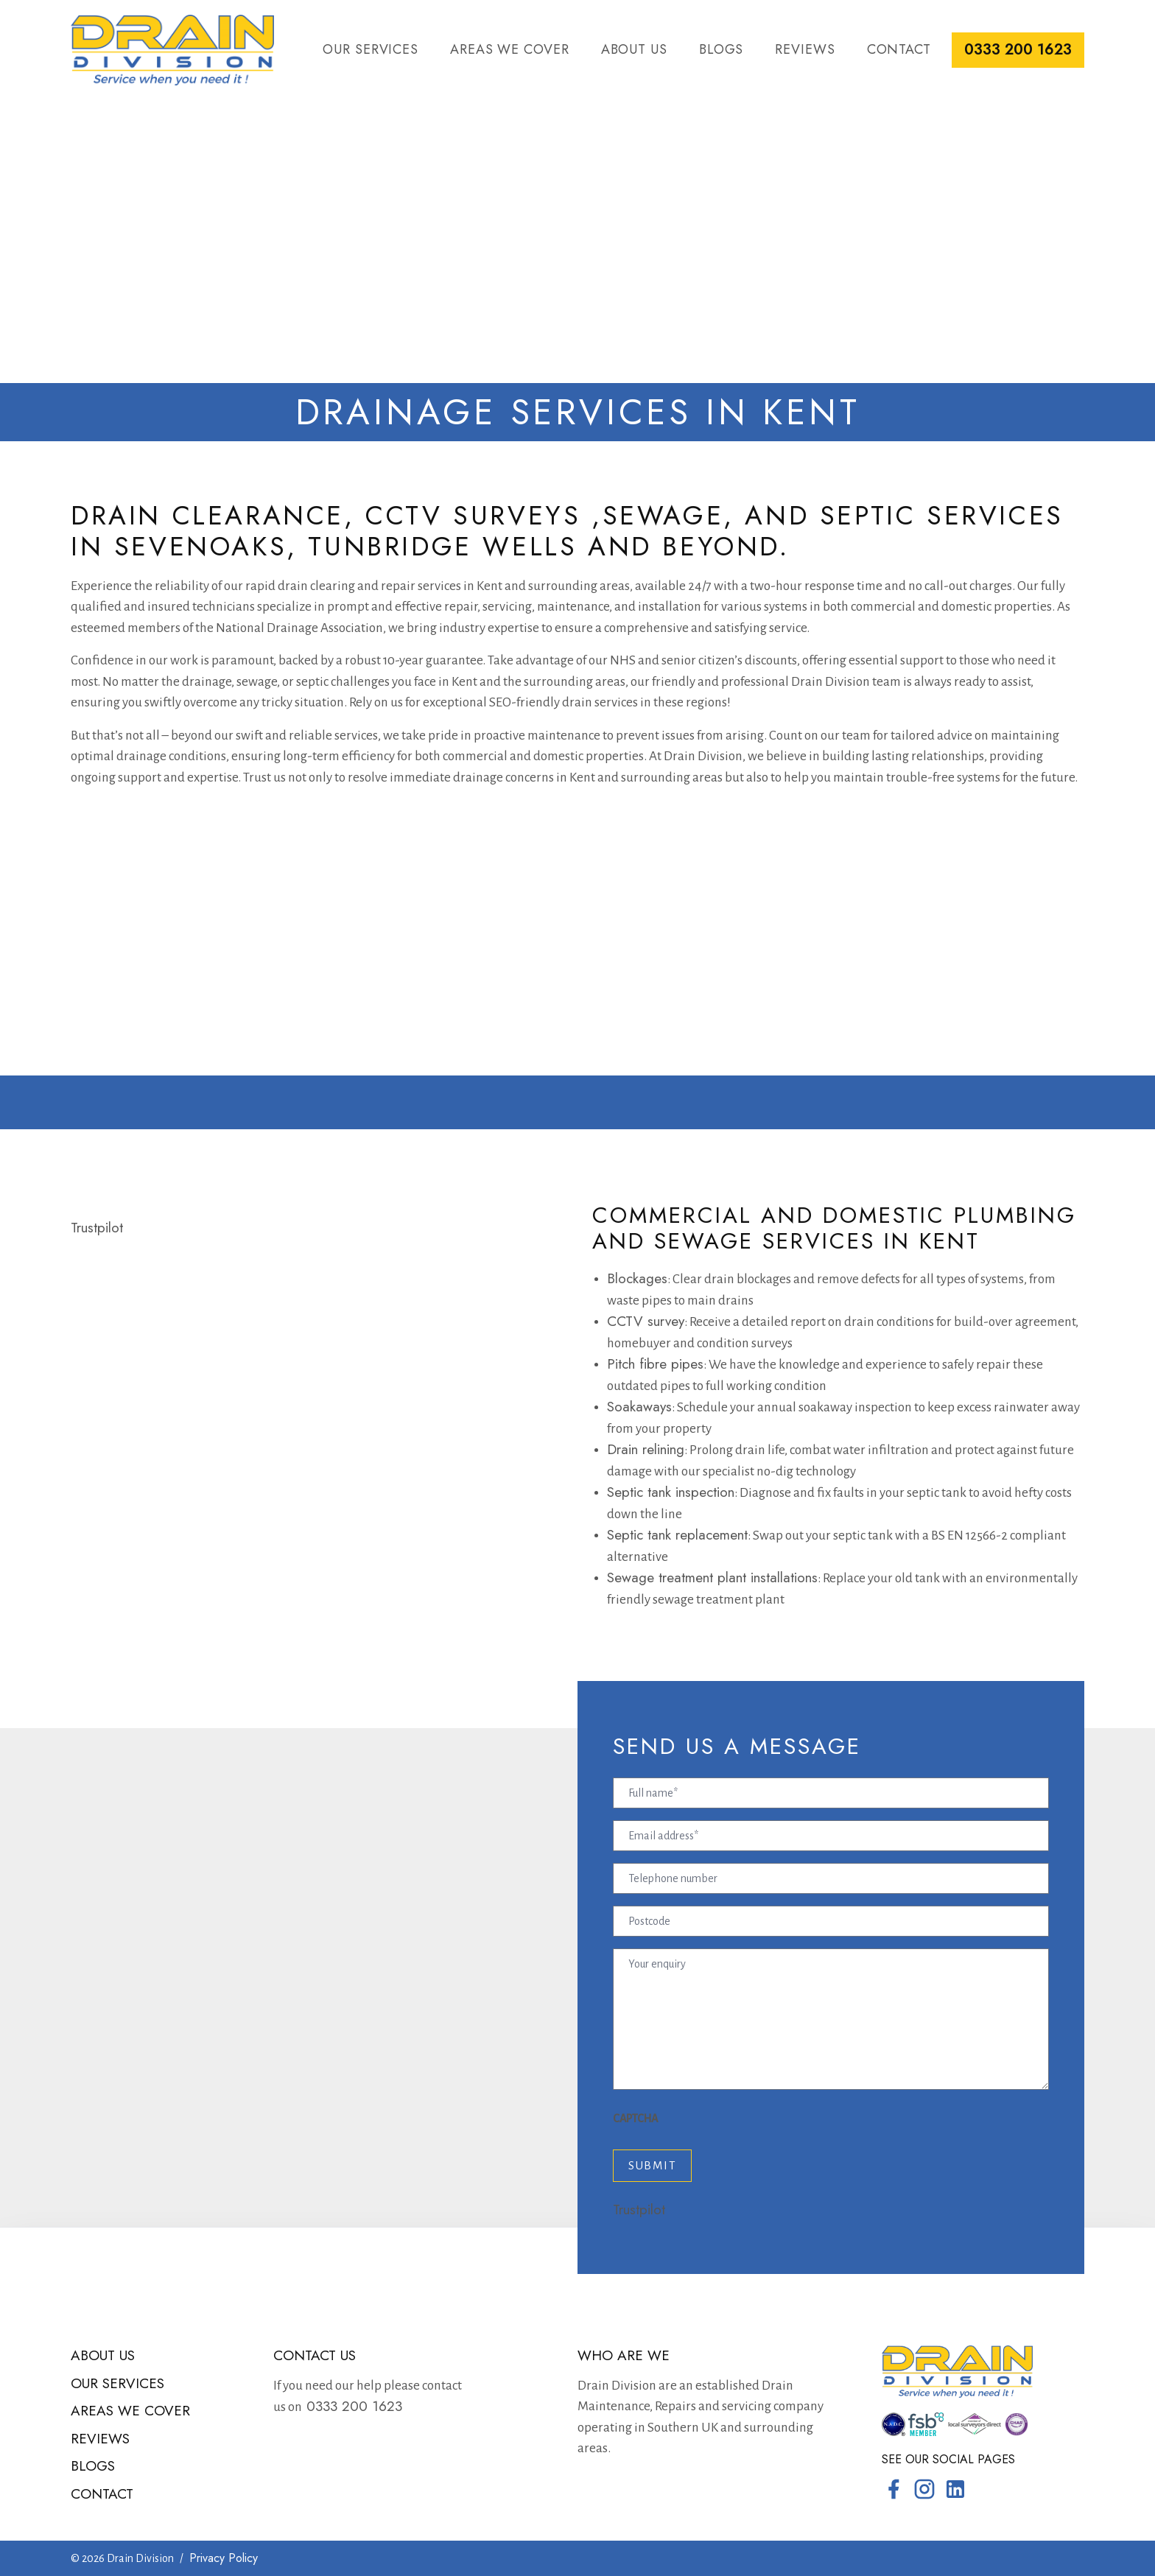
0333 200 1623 (1018, 49)
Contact (899, 49)
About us (634, 49)
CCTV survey (645, 1321)
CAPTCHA (635, 2118)
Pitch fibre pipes (655, 1364)
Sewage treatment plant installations (712, 1577)
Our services (370, 49)
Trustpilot (97, 1228)
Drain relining (645, 1449)
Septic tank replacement (677, 1535)
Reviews (805, 49)
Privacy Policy (223, 2557)
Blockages (637, 1278)
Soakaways (639, 1407)
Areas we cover (509, 49)
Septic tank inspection (670, 1492)
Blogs (721, 49)
